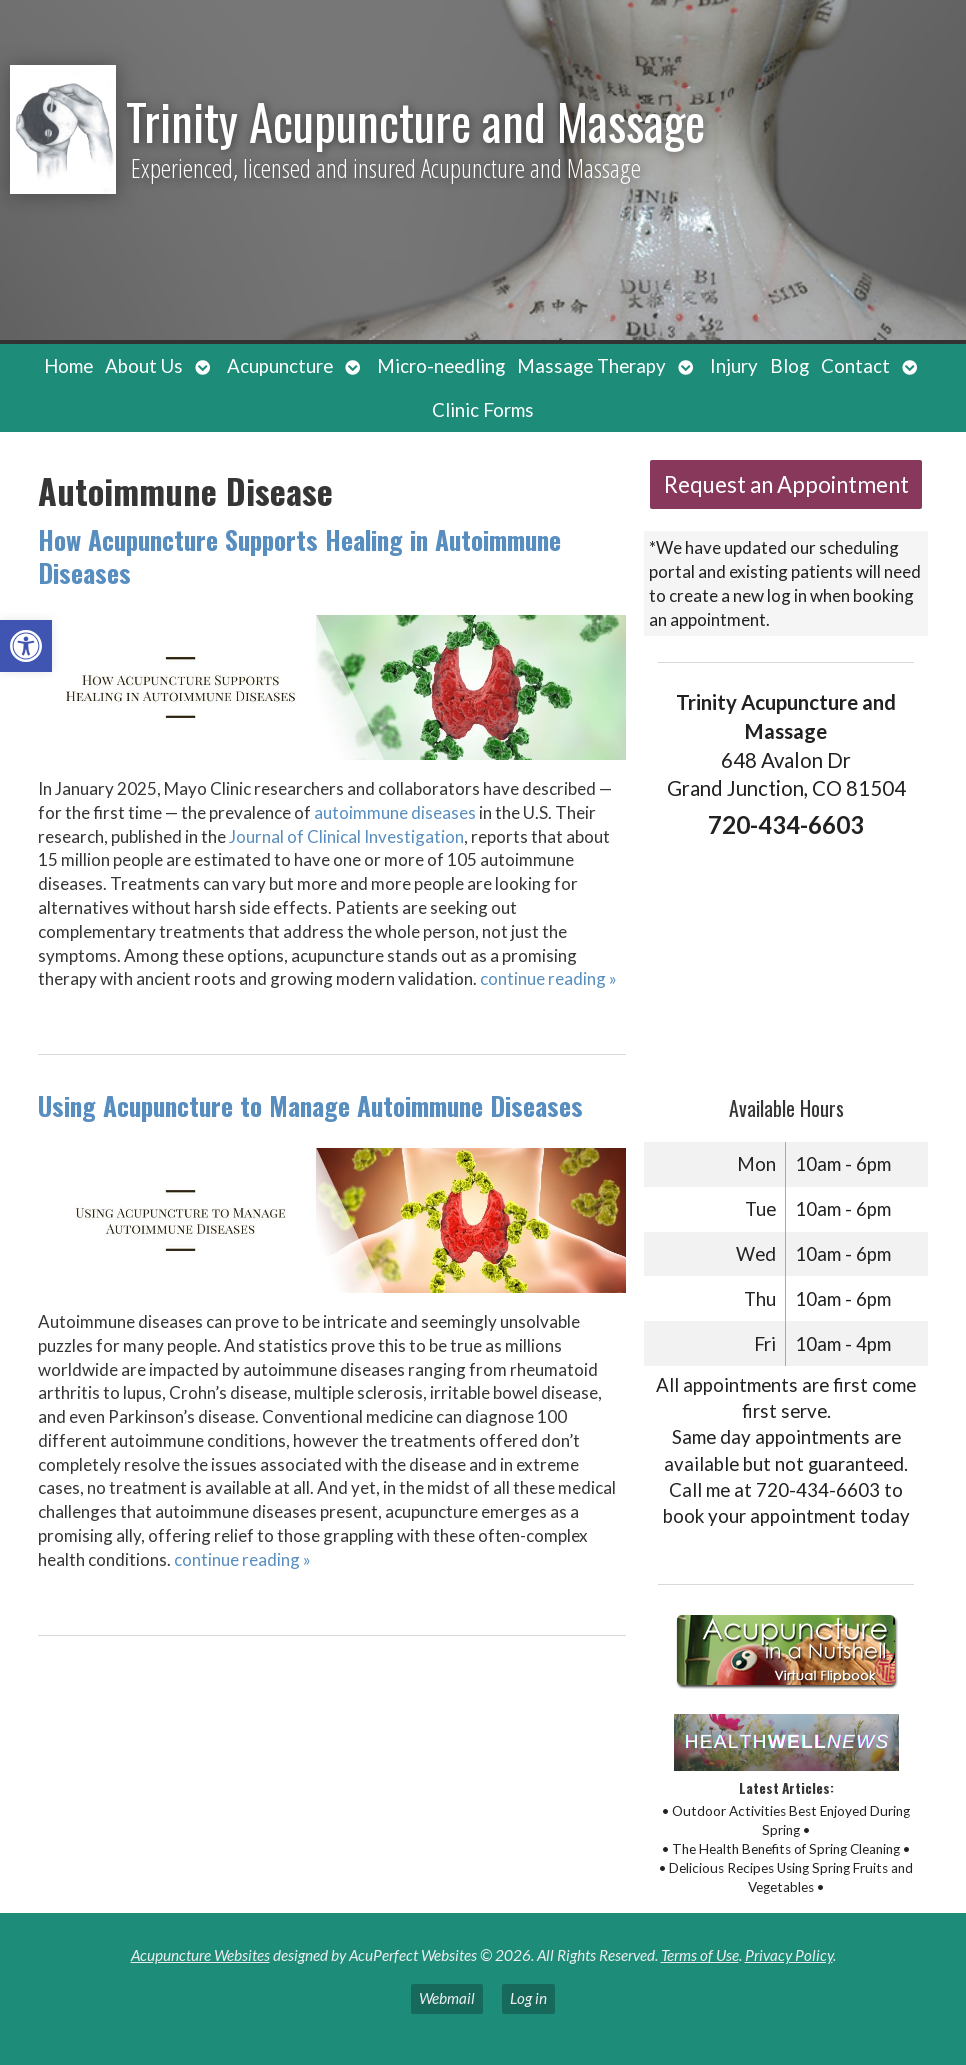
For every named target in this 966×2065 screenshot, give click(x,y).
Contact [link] (855, 366)
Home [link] (68, 366)
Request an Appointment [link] (786, 484)
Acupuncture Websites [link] (200, 1955)
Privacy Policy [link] (789, 1955)
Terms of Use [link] (700, 1955)
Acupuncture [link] (280, 366)
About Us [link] (144, 366)
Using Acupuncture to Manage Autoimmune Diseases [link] (310, 1105)
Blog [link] (789, 366)
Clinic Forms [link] (483, 410)
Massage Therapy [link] (591, 366)
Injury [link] (734, 366)
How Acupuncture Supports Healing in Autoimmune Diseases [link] (299, 556)
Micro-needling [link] (441, 366)
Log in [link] (528, 1998)
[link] (26, 646)
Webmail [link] (447, 1998)
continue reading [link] (548, 978)
